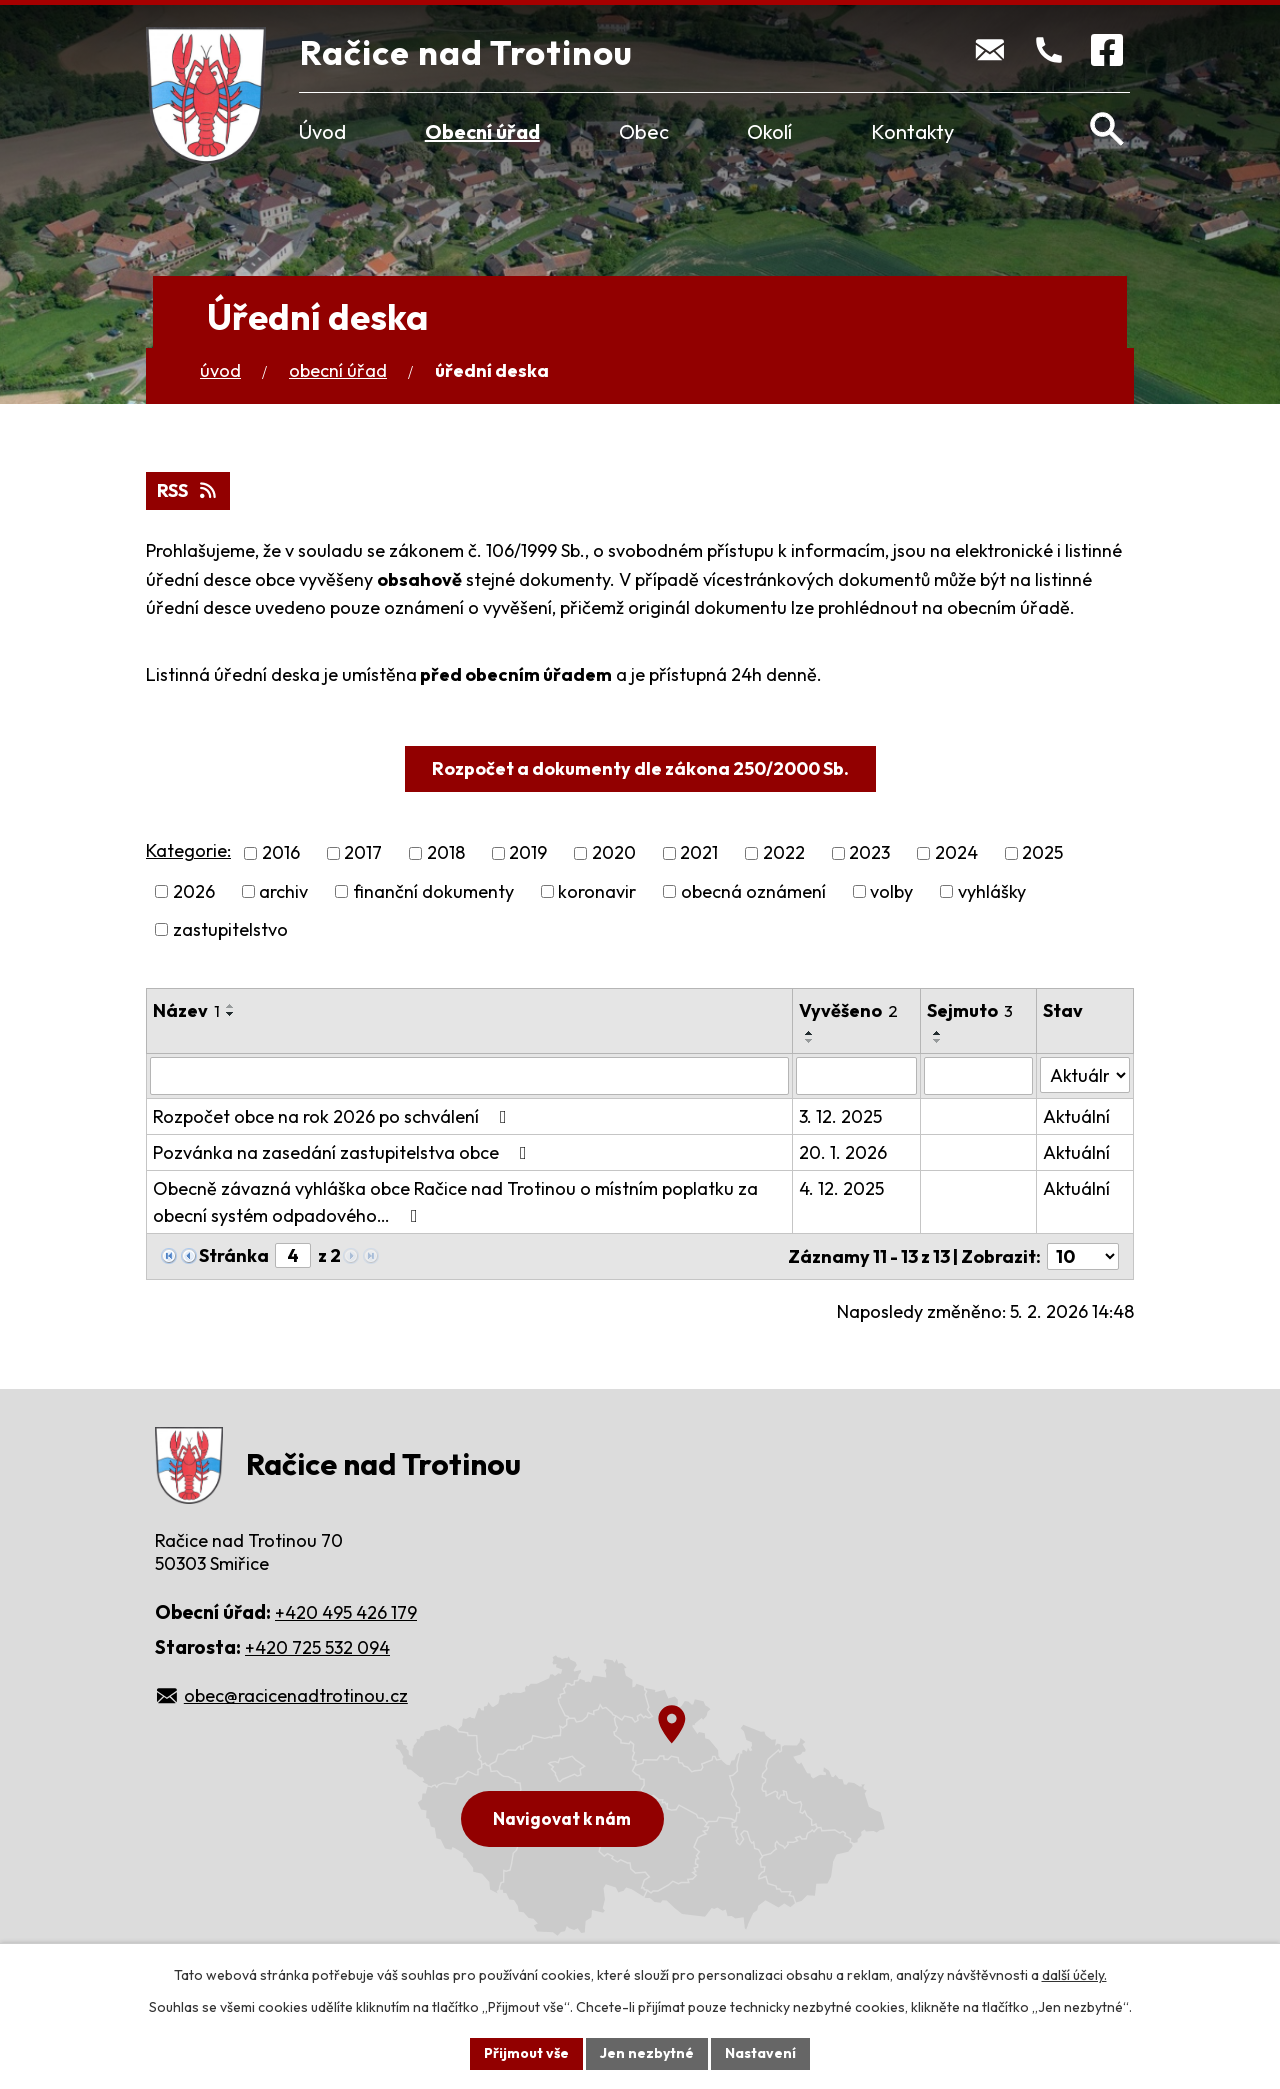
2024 (956, 853)
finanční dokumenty (433, 891)
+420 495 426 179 (346, 1612)
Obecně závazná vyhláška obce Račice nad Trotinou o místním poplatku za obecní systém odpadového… (455, 1202)
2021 (699, 853)
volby (891, 891)
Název (186, 1010)
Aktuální (1076, 1116)
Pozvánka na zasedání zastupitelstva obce (344, 1152)
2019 (528, 853)
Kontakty (912, 131)
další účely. (1074, 1975)
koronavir (597, 891)
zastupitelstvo (230, 929)
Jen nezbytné (647, 2053)
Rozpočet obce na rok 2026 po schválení (334, 1116)
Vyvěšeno (848, 1010)
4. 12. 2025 (841, 1188)
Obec (644, 131)
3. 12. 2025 (840, 1116)
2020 (614, 853)
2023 (869, 853)
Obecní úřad (482, 131)
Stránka (234, 1255)
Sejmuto (970, 1010)
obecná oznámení (753, 891)
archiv (283, 891)
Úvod (322, 131)
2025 (1042, 853)
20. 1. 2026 (843, 1152)
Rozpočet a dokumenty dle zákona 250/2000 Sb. (640, 768)
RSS (188, 490)
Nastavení (760, 2053)
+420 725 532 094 (317, 1647)
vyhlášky (992, 891)
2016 (281, 853)
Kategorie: (188, 850)
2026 (194, 891)
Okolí (769, 131)
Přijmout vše (526, 2053)
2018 (446, 853)
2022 (784, 853)
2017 (363, 853)
